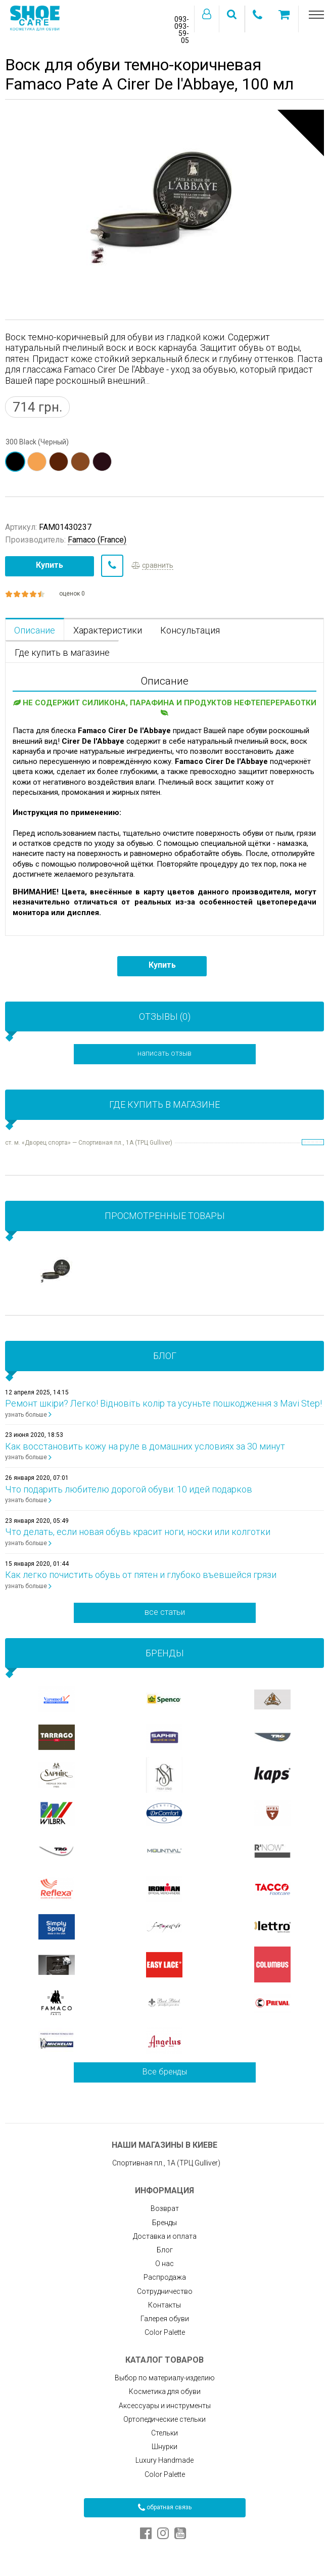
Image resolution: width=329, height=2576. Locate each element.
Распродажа (165, 2277)
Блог (165, 2250)
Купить (49, 565)
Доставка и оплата (165, 2236)
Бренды (164, 2223)
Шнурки (164, 2447)
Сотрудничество (165, 2291)
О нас (164, 2263)
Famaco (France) (97, 540)
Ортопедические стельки (164, 2419)
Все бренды (165, 2071)
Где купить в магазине (62, 652)
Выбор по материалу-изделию (165, 2378)
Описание (34, 630)
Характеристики (107, 630)
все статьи (165, 1612)
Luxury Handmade (164, 2460)
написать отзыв (164, 1053)
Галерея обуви (164, 2319)
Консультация (190, 630)
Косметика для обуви (165, 2391)
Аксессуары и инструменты (165, 2406)
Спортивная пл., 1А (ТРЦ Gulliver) (164, 2163)
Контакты (164, 2305)
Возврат (165, 2208)
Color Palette (165, 2332)
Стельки (164, 2433)
